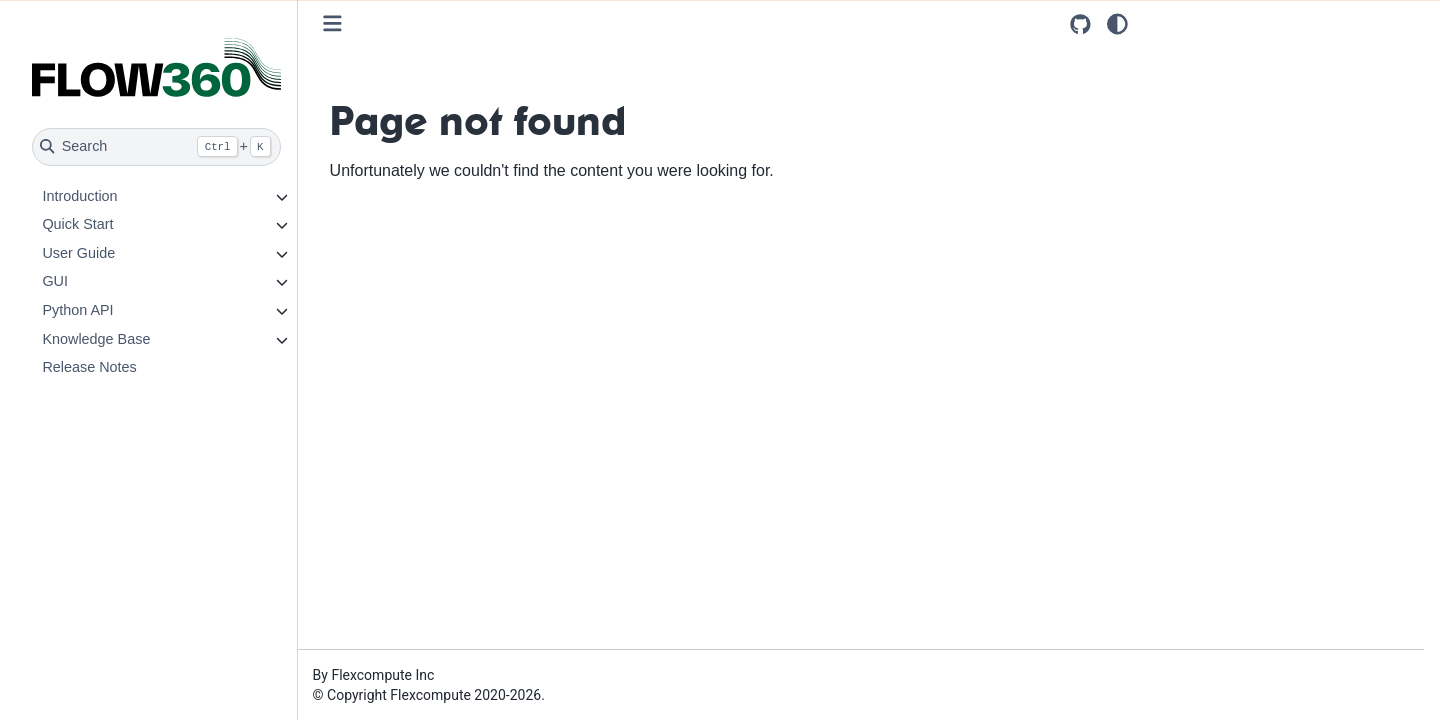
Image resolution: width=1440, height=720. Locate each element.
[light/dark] (1117, 24)
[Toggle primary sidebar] (332, 23)
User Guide (78, 253)
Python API (77, 310)
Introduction (79, 196)
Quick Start (77, 224)
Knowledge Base (96, 339)
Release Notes (89, 367)
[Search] (156, 147)
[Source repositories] (1080, 24)
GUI (55, 281)
